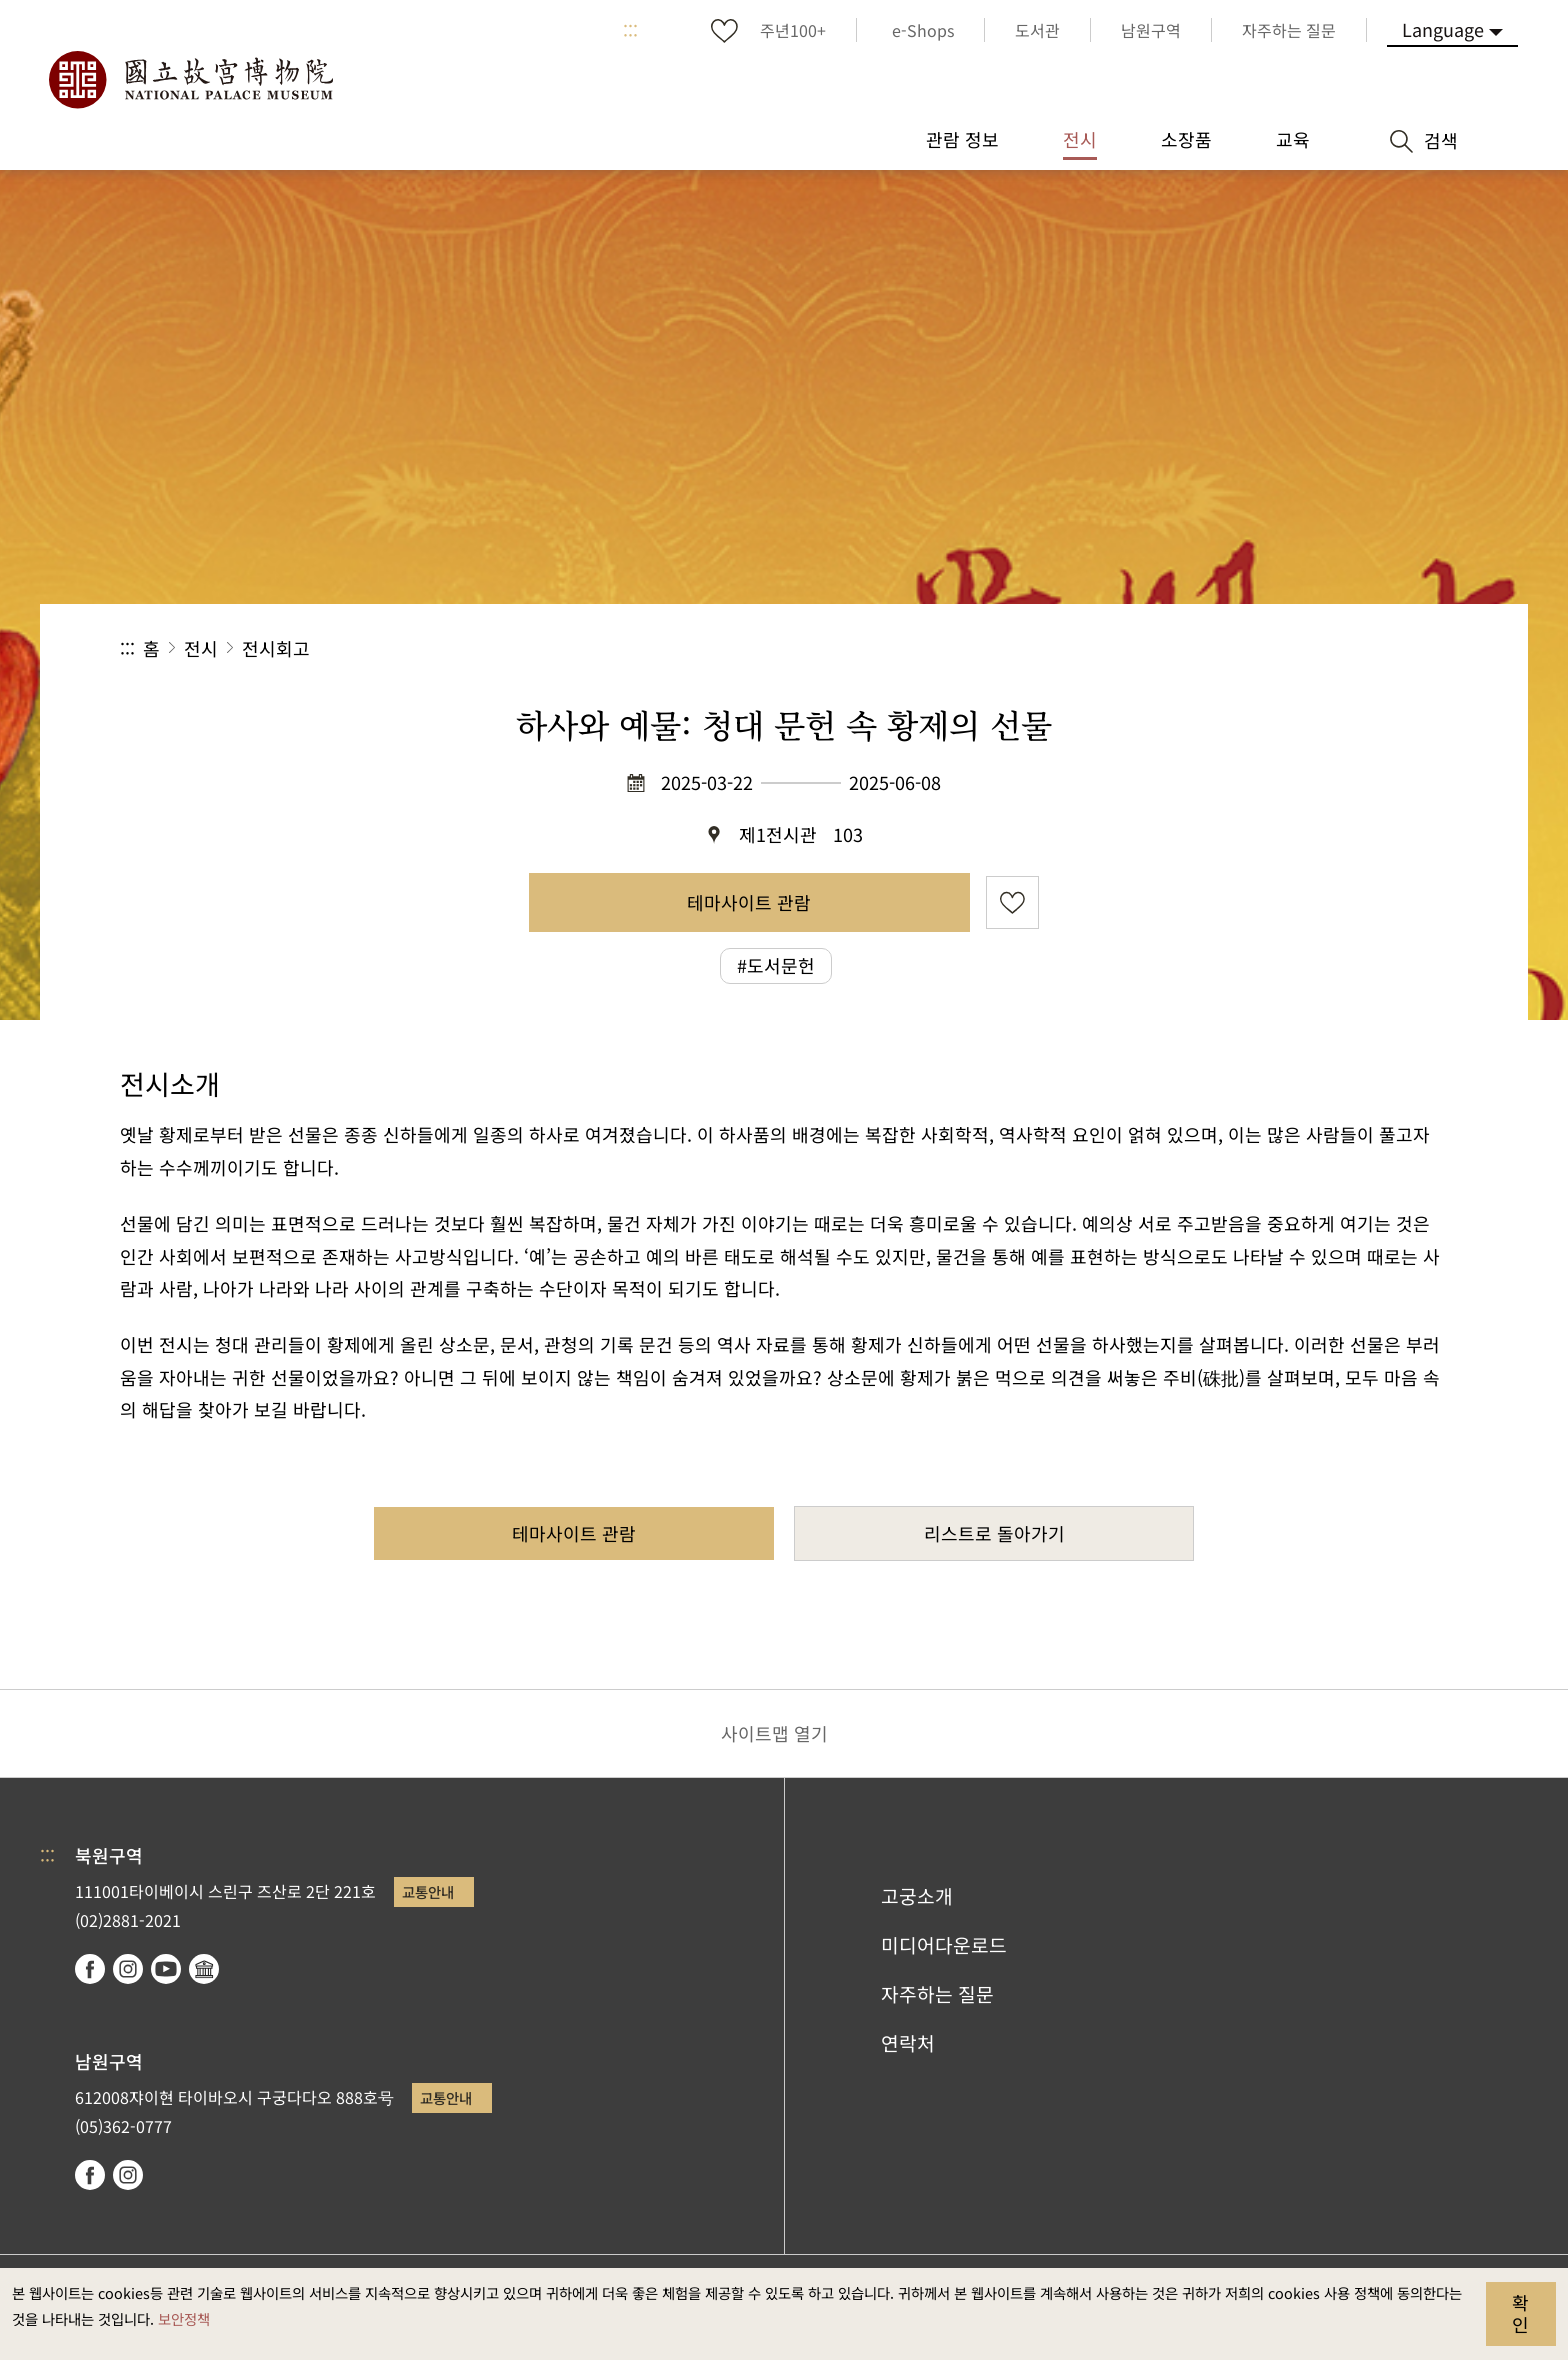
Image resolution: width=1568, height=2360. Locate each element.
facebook (90, 1969)
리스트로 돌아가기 (994, 1533)
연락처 (908, 2043)
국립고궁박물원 (190, 80)
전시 (201, 648)
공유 (1229, 648)
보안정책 (184, 2318)
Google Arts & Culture (204, 1969)
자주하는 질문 (937, 1994)
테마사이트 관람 (749, 902)
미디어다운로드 (944, 1945)
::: (630, 30)
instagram (128, 1969)
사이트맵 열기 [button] (774, 1733)
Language (1443, 29)
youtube (166, 1969)
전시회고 (276, 648)
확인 (1520, 2313)
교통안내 (428, 1891)
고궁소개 (917, 1896)
